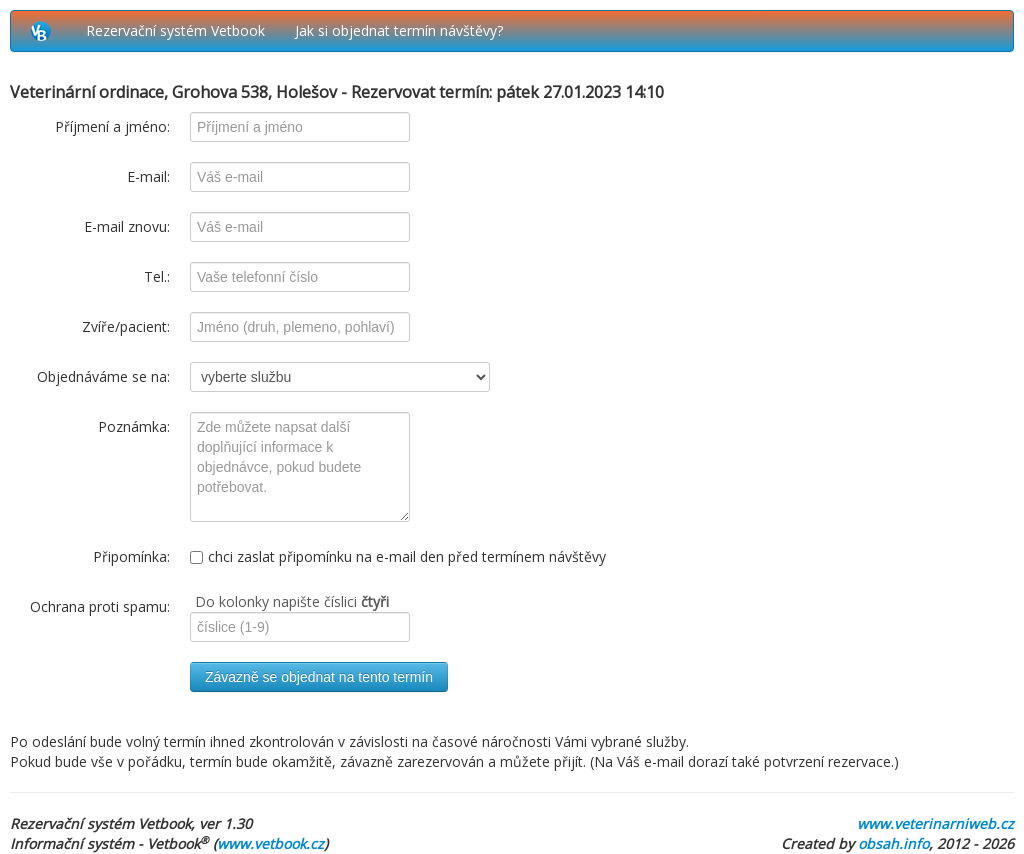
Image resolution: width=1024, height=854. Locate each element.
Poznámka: (134, 426)
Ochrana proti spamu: (100, 606)
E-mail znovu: (127, 226)
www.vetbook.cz (270, 843)
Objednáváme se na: (103, 376)
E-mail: (148, 176)
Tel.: (157, 276)
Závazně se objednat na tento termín (319, 677)
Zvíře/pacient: (126, 326)
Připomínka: (131, 556)
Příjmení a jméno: (112, 126)
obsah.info (893, 843)
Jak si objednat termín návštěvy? (399, 30)
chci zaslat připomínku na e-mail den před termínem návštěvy (398, 556)
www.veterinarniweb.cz (935, 823)
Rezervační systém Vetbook (175, 30)
